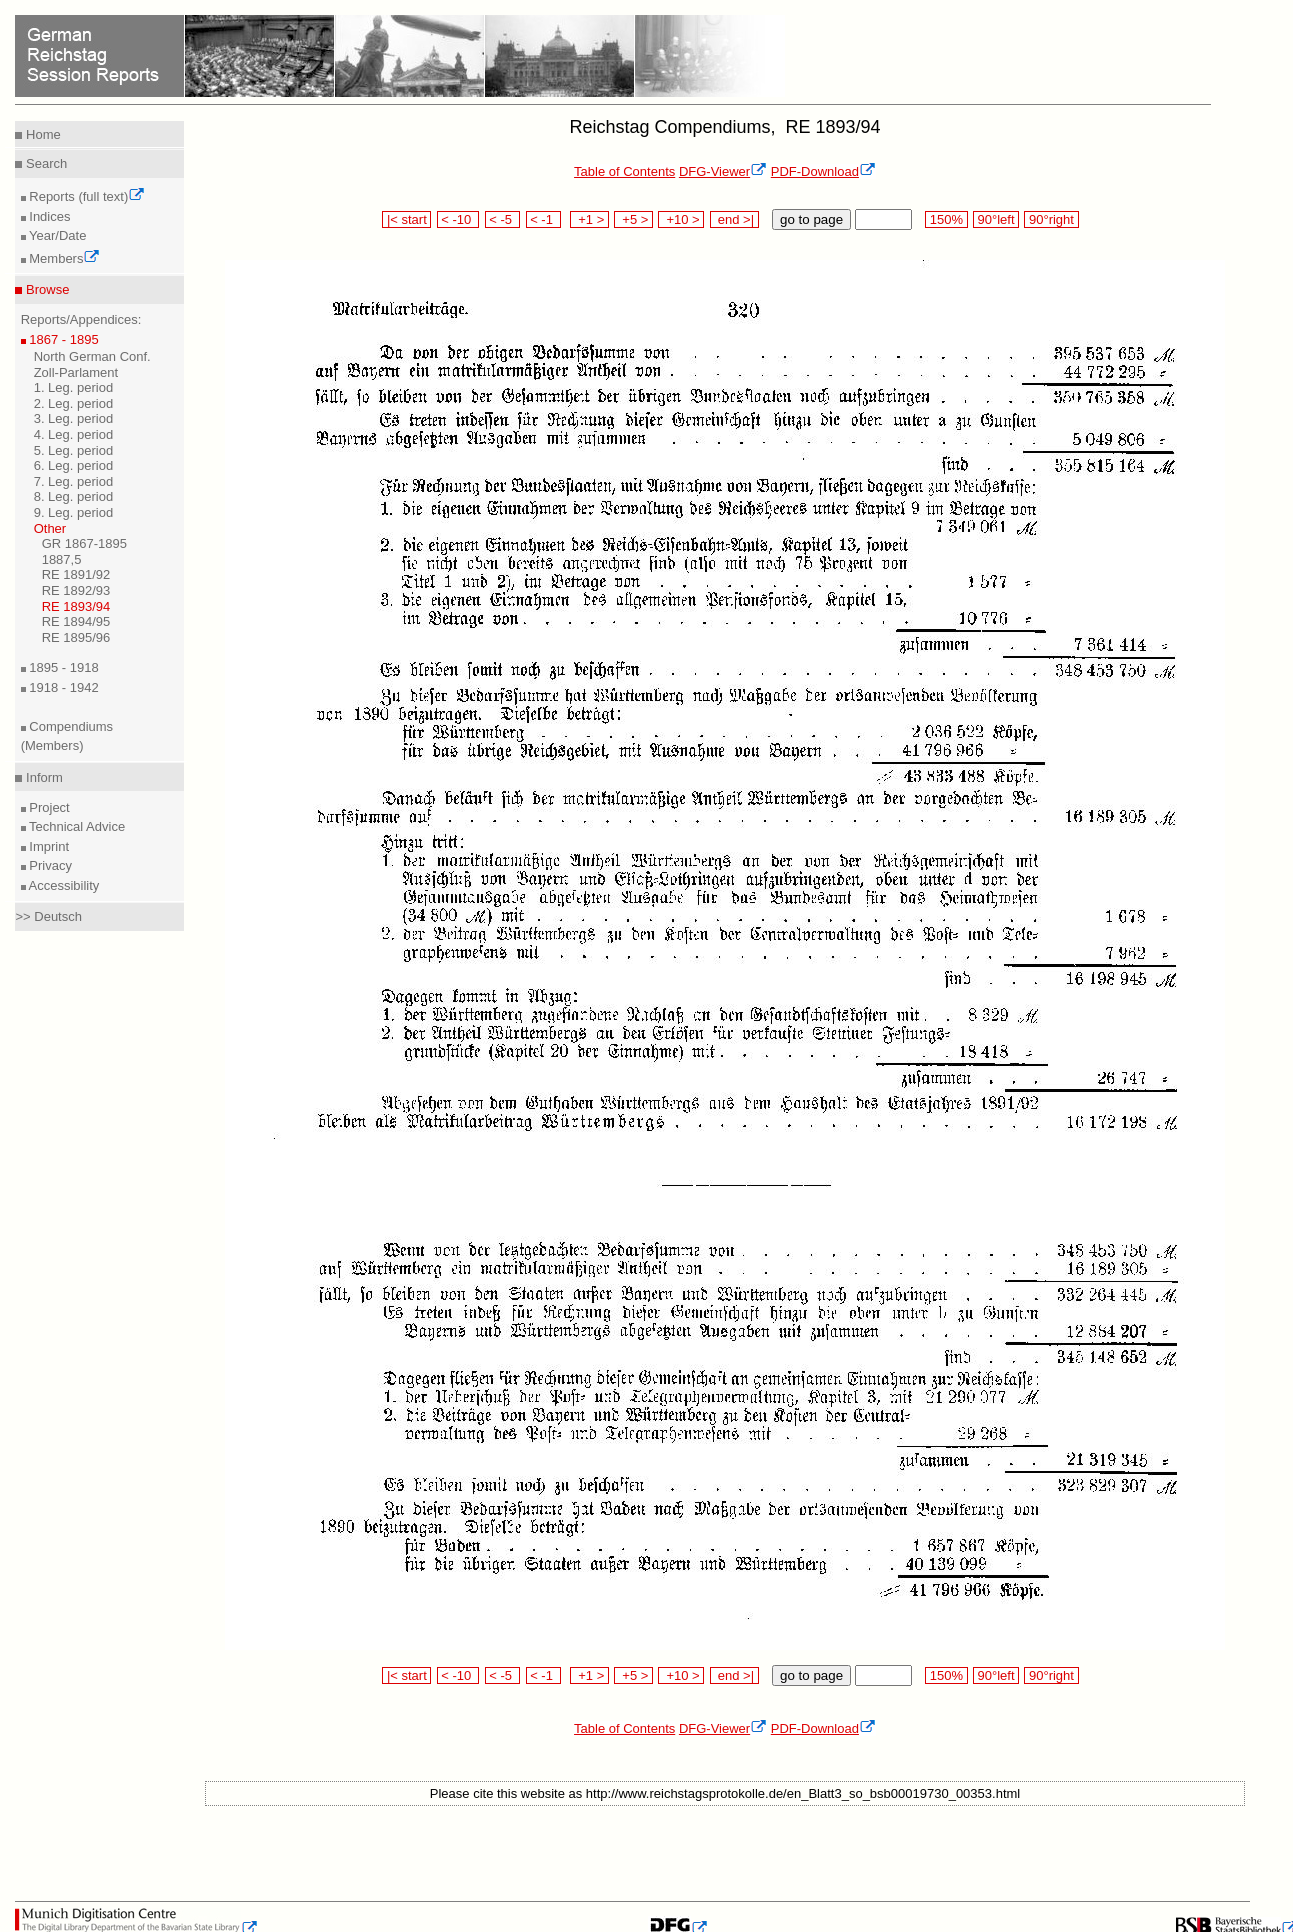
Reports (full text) (86, 196)
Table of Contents (624, 171)
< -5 (503, 219)
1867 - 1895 (62, 339)
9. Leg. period (74, 512)
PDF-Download (823, 171)
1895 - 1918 (62, 667)
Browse (45, 289)
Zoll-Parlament (76, 372)
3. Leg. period (74, 418)
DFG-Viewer (723, 171)
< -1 (544, 219)
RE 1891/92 (76, 574)
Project (48, 807)
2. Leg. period (74, 403)
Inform (42, 777)
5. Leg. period (74, 450)
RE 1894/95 (76, 621)
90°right (1051, 219)
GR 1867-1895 (84, 543)
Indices (48, 216)
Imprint (47, 846)
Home (41, 134)
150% (946, 219)
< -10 (458, 219)
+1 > (589, 219)
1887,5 (62, 559)
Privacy (49, 865)
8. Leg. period (74, 496)
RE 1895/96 (76, 637)
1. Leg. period (74, 387)
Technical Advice (76, 826)
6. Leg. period (74, 465)
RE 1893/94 (76, 606)
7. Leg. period (74, 481)
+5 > (633, 219)
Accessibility (63, 885)
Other (50, 528)
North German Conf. (92, 356)
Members (63, 258)
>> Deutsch (48, 916)
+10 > (681, 219)
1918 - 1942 (62, 687)
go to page (811, 219)
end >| (734, 219)
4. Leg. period (74, 434)
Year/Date (56, 235)
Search (44, 163)
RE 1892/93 (76, 590)
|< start (406, 219)
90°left (996, 219)
